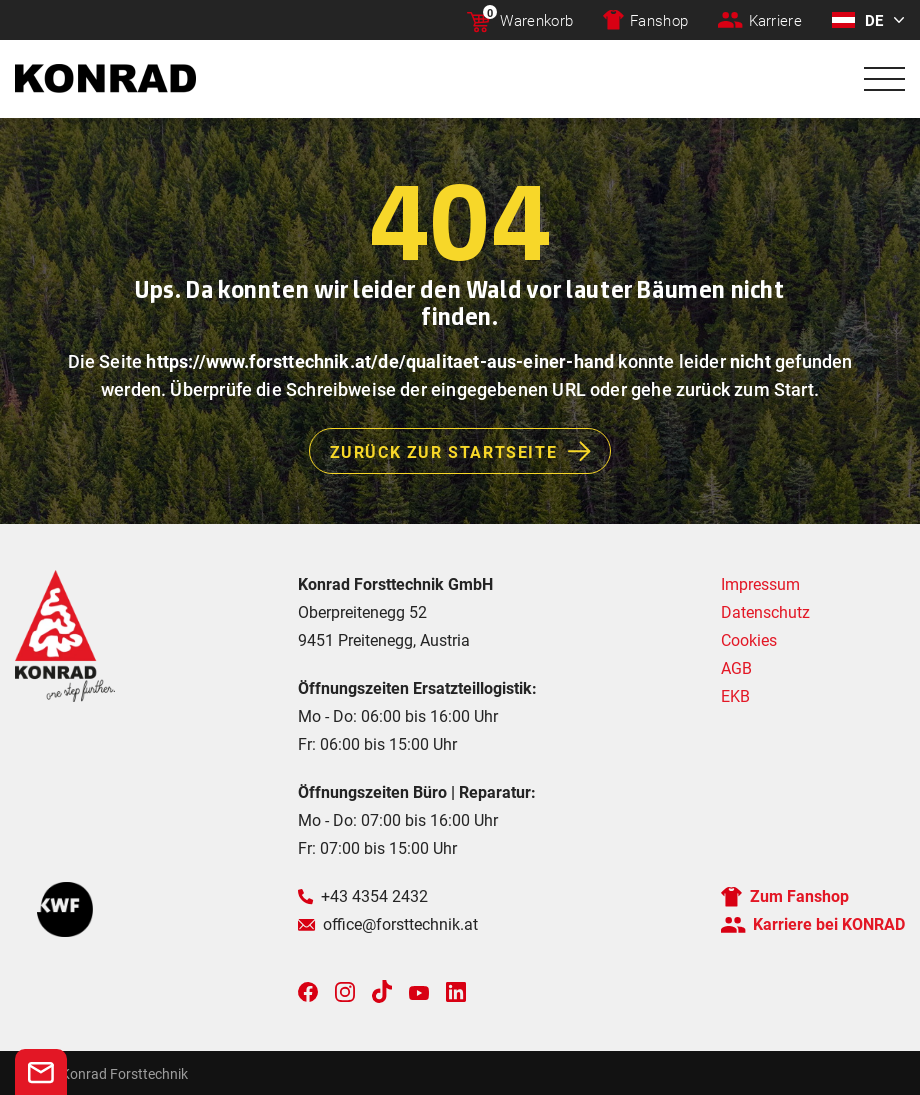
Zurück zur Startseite (470, 451)
